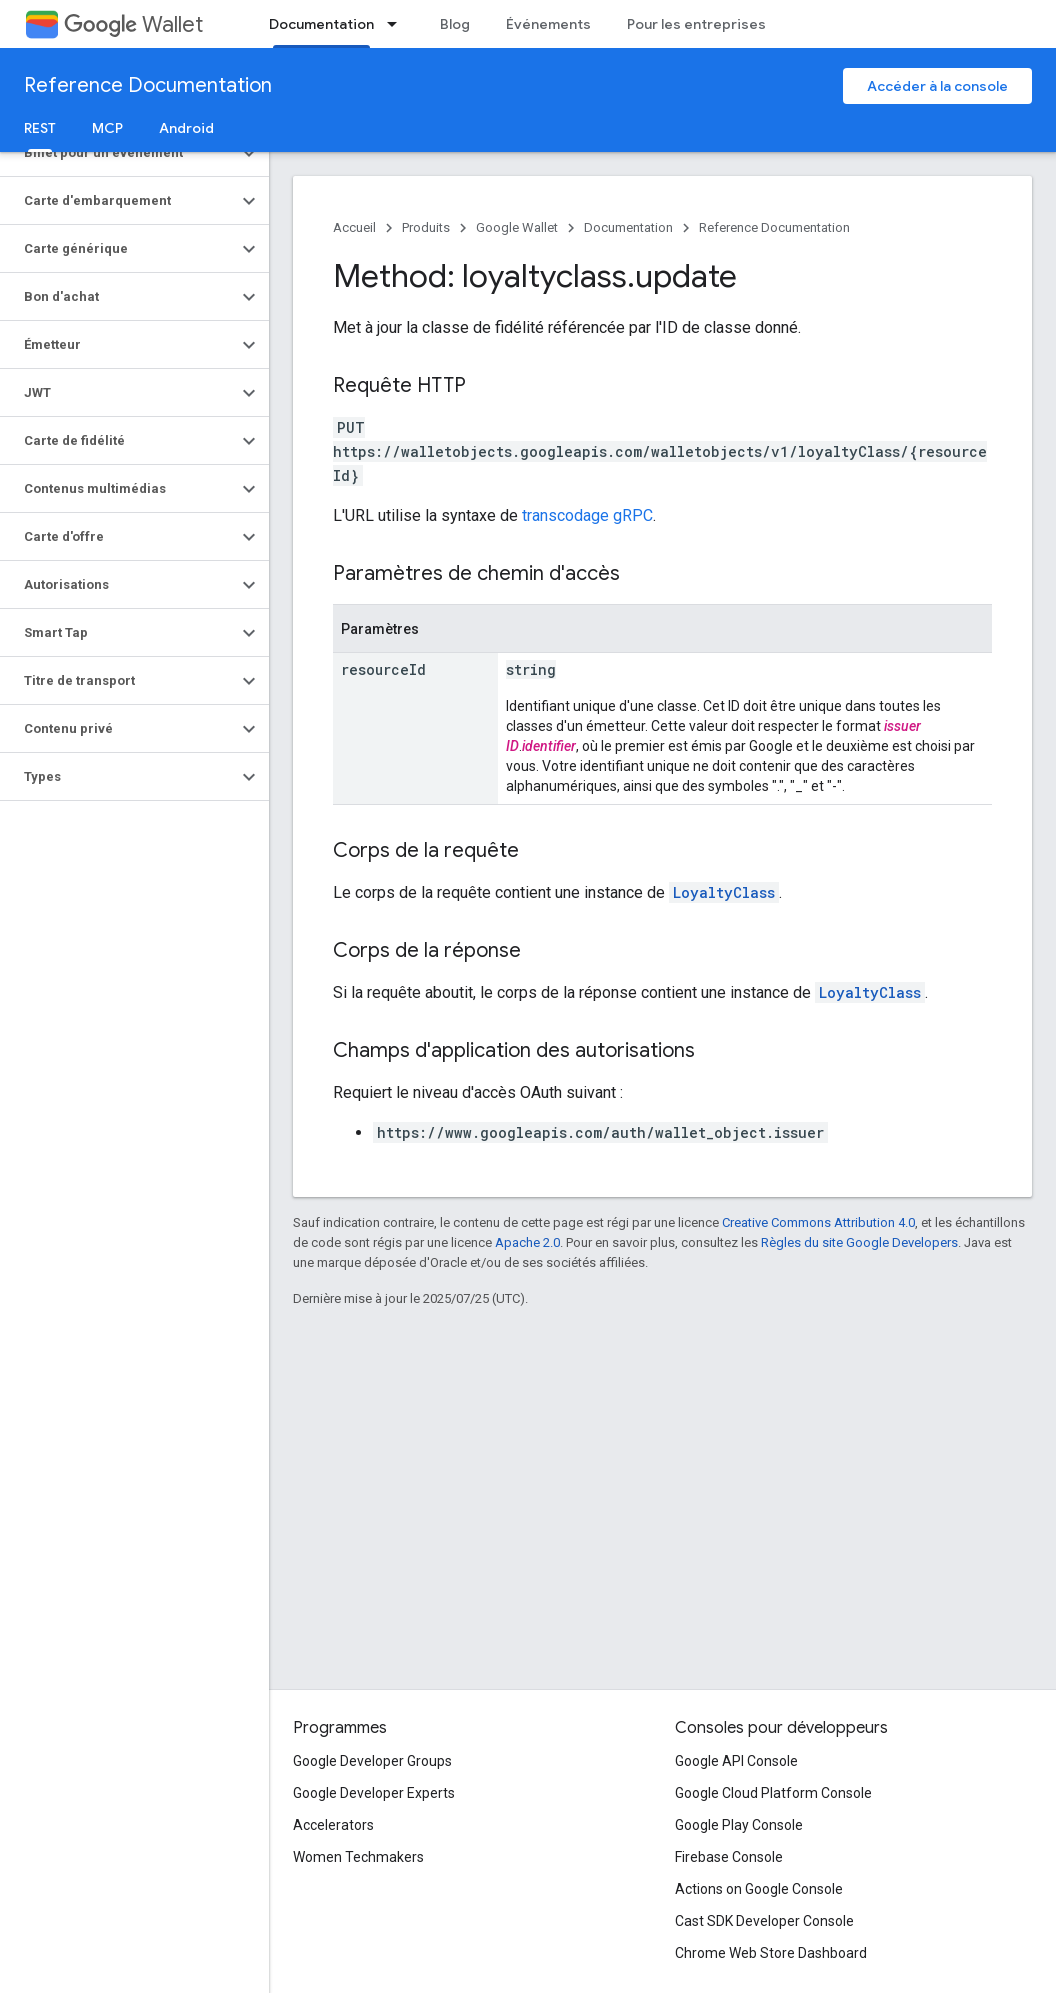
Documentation (628, 227)
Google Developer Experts (374, 1793)
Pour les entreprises (696, 24)
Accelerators (333, 1825)
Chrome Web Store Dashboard (771, 1953)
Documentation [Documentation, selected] (321, 24)
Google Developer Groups (372, 1761)
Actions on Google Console (759, 1889)
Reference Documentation (148, 85)
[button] (118, 153)
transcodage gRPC (587, 515)
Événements (548, 24)
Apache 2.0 (527, 1242)
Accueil (354, 227)
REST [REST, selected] (40, 128)
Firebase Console (729, 1857)
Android (186, 128)
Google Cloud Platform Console (773, 1793)
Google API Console (736, 1761)
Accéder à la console (937, 86)
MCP (107, 128)
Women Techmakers (358, 1857)
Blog (455, 24)
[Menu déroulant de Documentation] (398, 24)
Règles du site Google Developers (859, 1242)
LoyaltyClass (724, 892)
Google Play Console (739, 1825)
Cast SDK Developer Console (764, 1921)
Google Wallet (517, 227)
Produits (426, 227)
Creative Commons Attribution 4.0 (818, 1222)
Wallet (133, 24)
